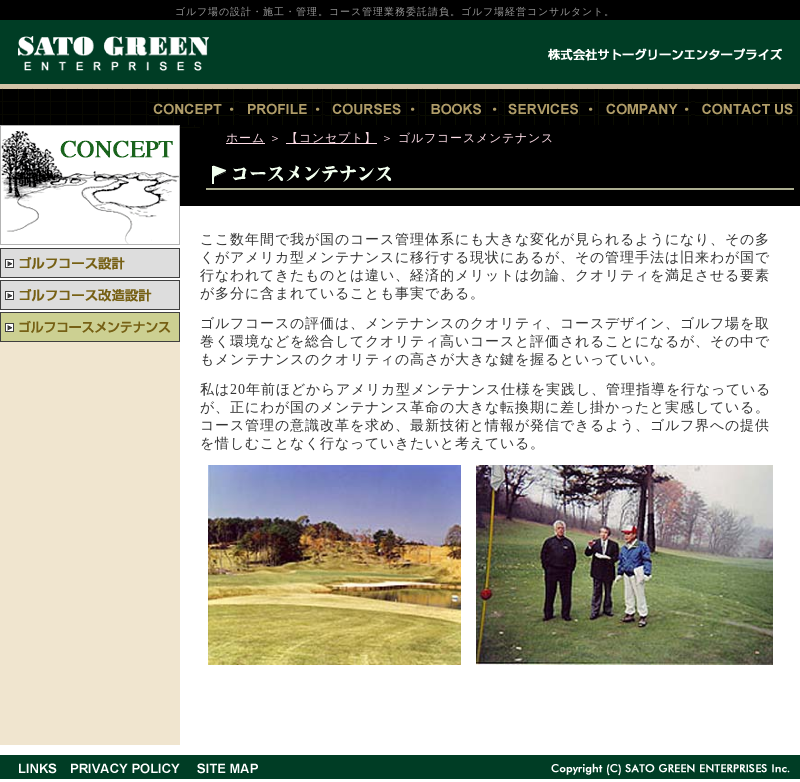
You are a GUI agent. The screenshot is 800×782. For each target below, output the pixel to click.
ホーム (245, 138)
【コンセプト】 (331, 138)
